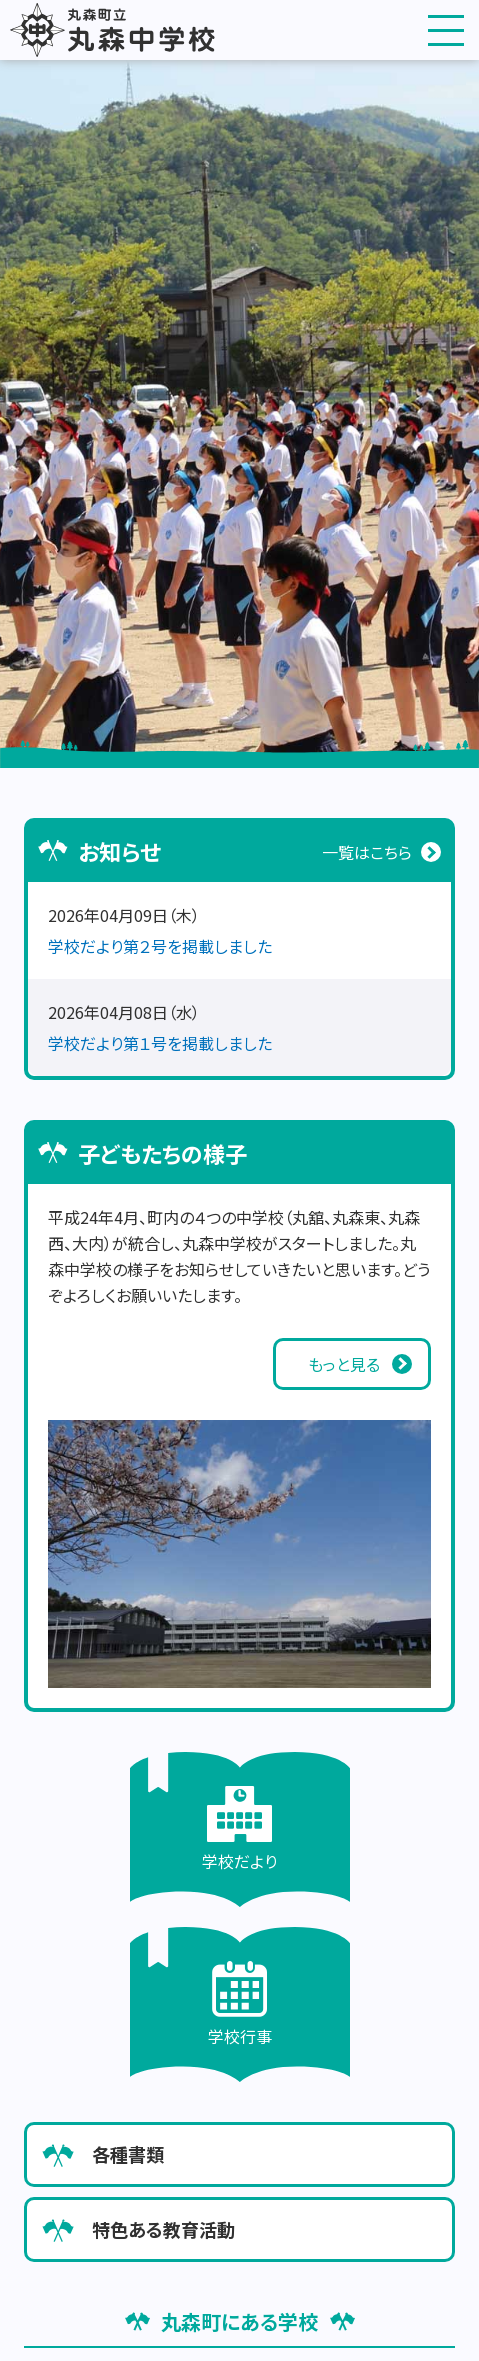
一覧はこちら (367, 852)
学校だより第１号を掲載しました (160, 1043)
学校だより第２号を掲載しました (160, 946)
